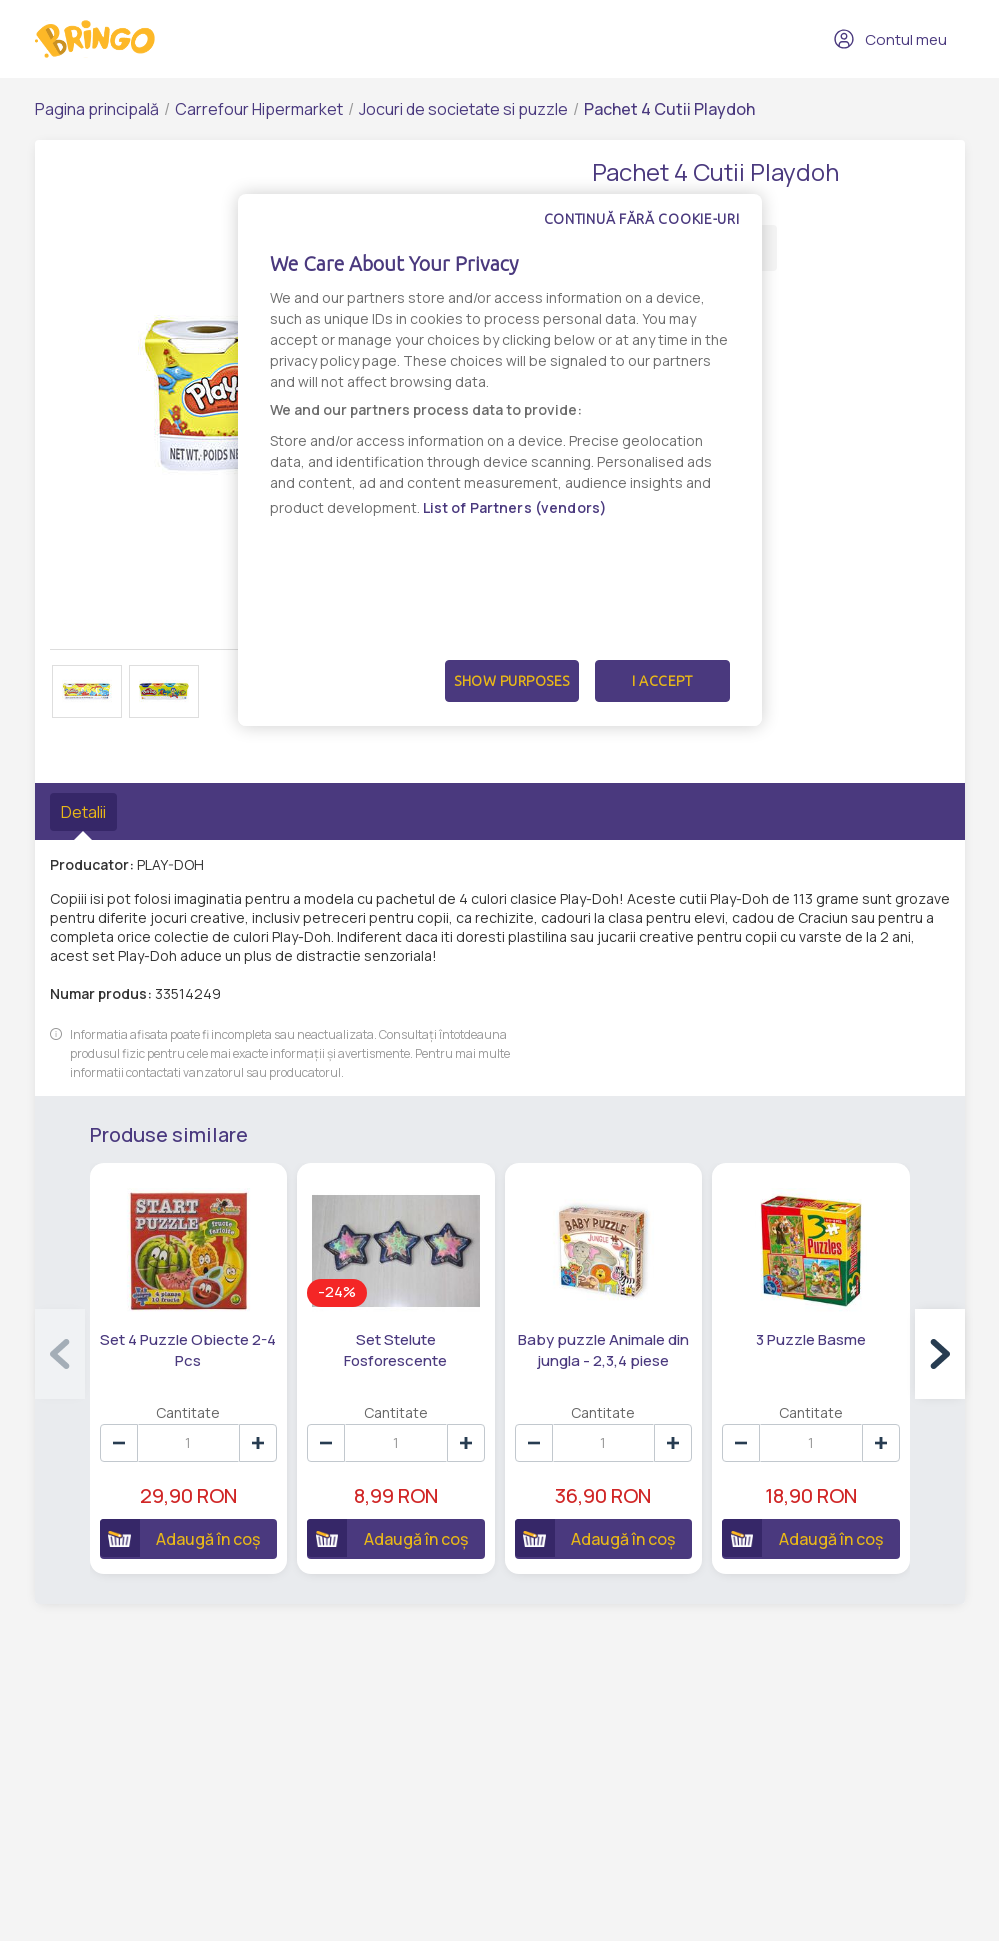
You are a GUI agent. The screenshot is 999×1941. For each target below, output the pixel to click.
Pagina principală (97, 109)
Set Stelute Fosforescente (395, 1350)
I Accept (662, 681)
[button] (940, 1354)
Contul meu (890, 39)
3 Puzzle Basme (811, 1339)
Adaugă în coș (180, 1538)
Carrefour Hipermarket (259, 109)
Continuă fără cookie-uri (642, 219)
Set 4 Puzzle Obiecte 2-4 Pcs (188, 1350)
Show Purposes (512, 681)
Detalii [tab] (83, 812)
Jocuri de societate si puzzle (463, 109)
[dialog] (500, 460)
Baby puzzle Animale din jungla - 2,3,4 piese (603, 1350)
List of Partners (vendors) (515, 507)
